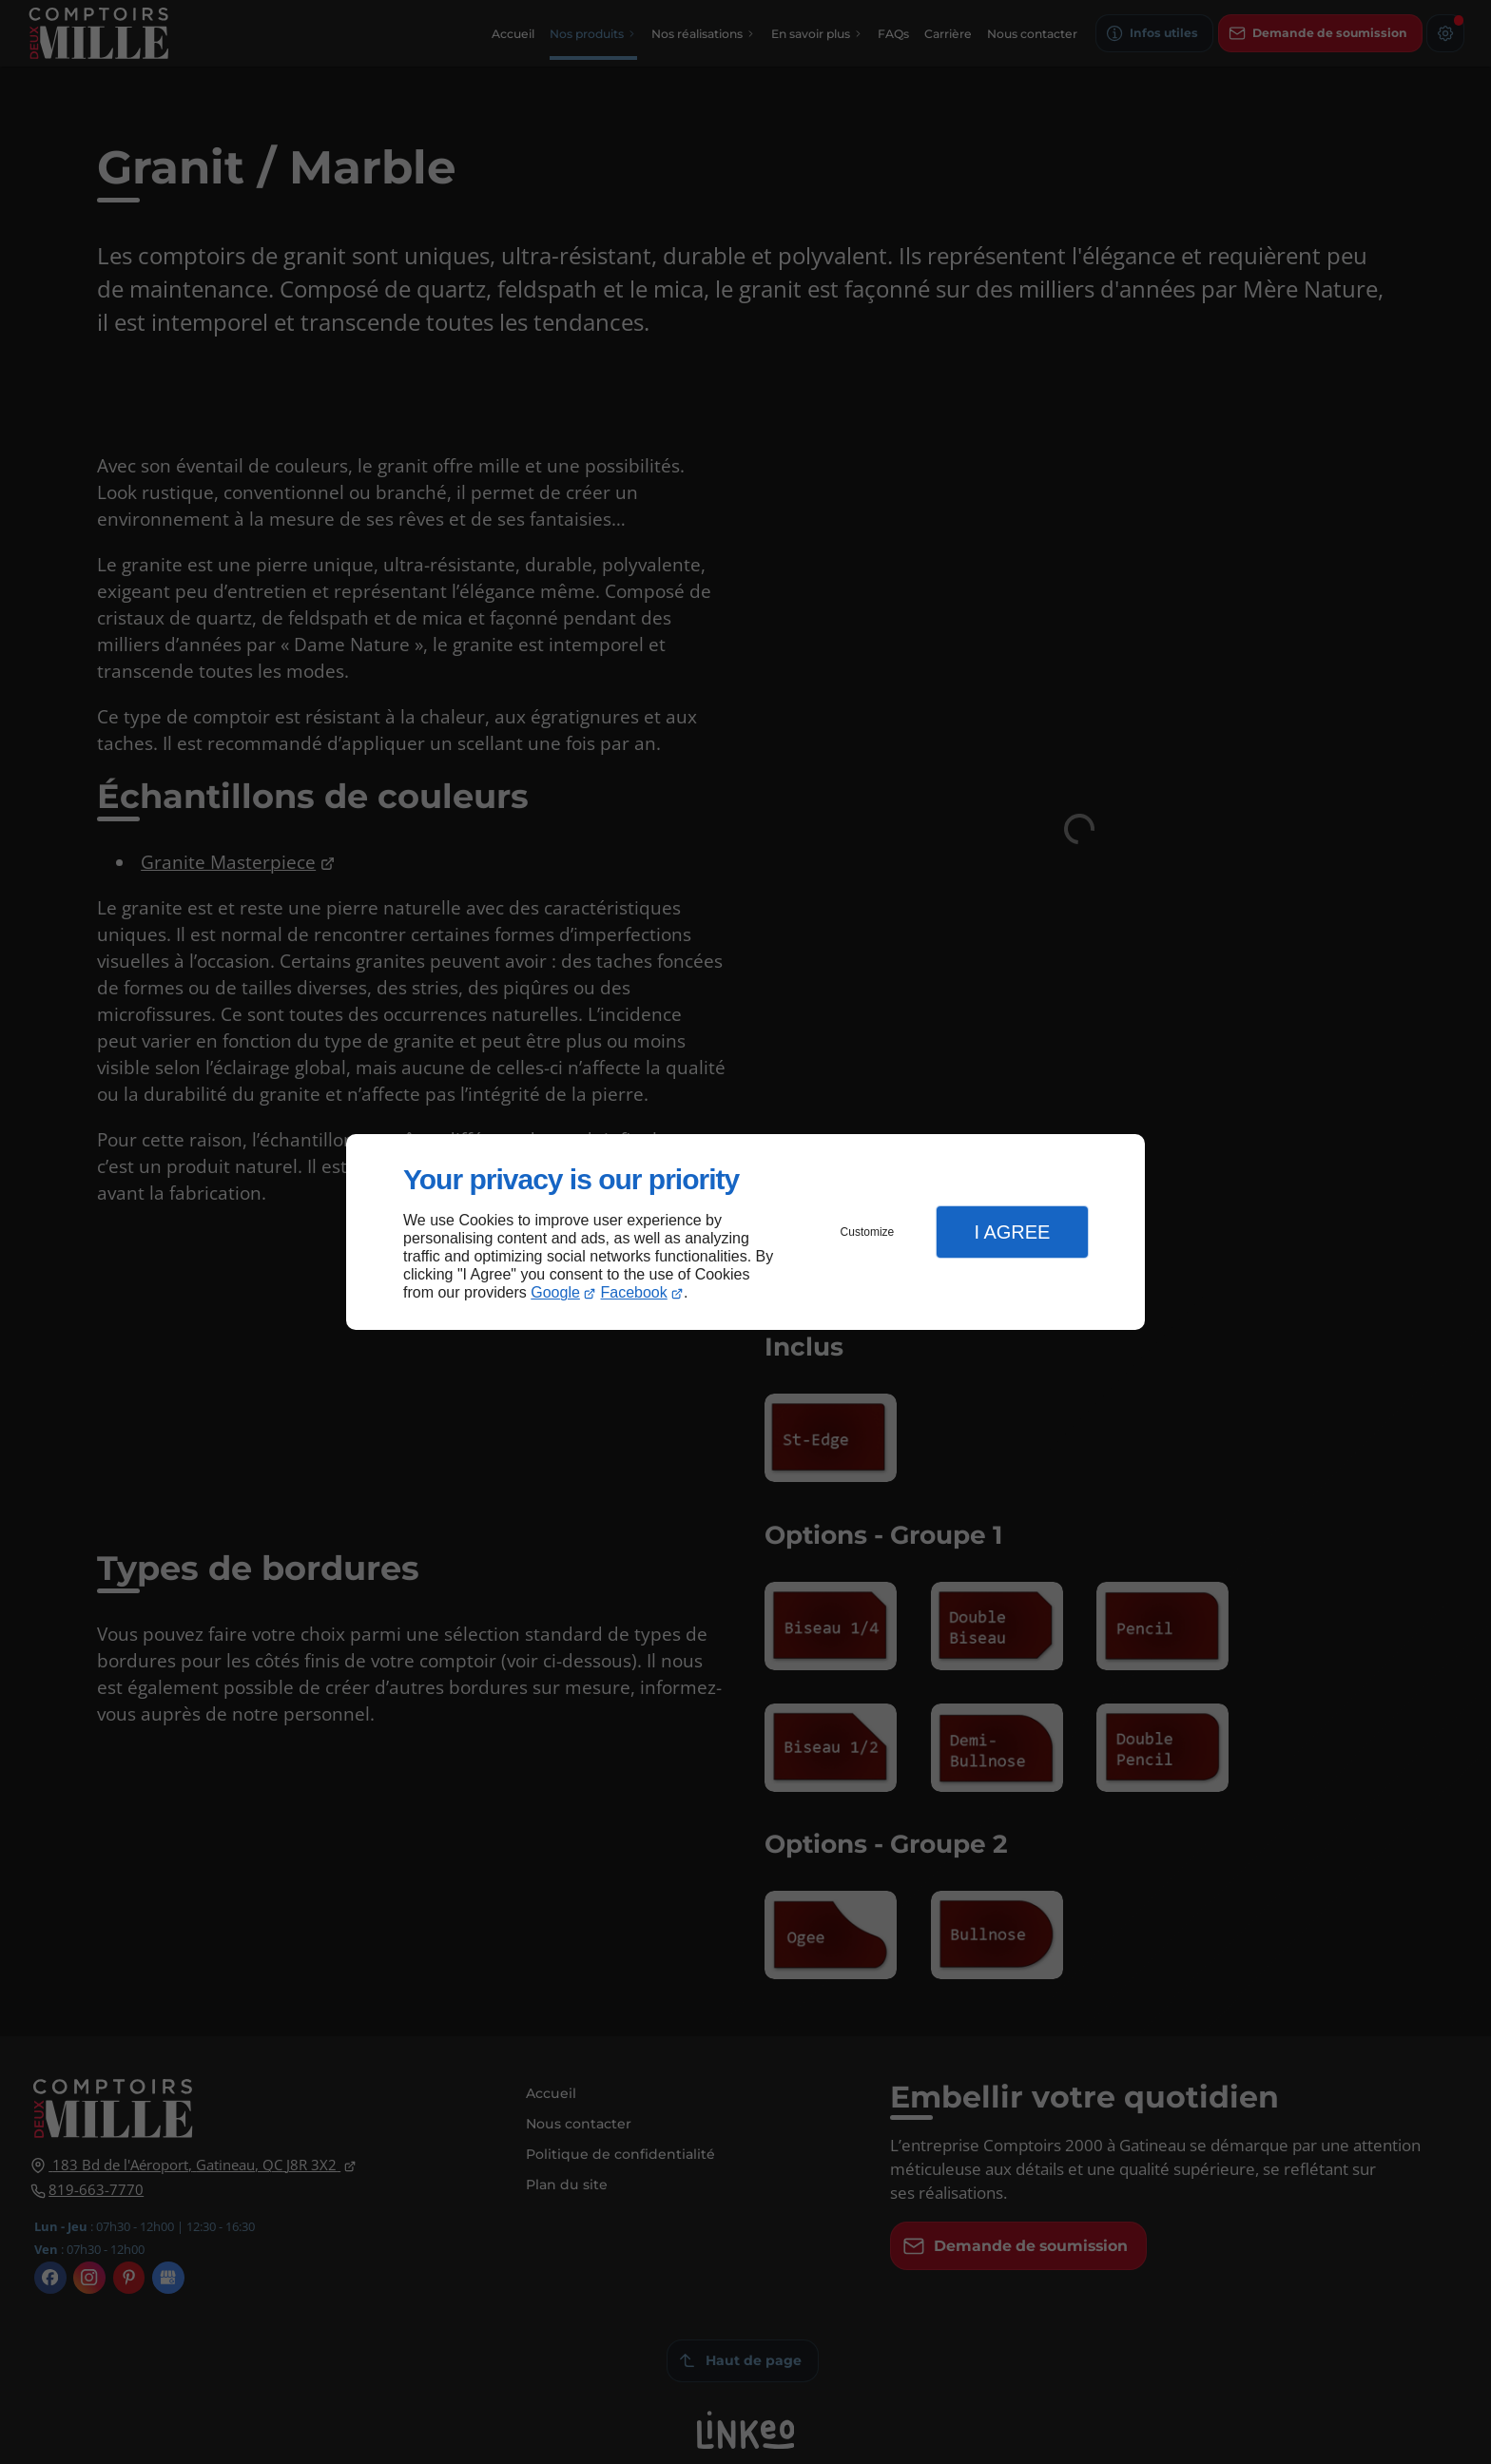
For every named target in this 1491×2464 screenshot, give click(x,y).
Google (555, 1292)
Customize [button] (868, 1232)
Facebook (634, 1292)
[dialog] (745, 1232)
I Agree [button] (1012, 1232)
